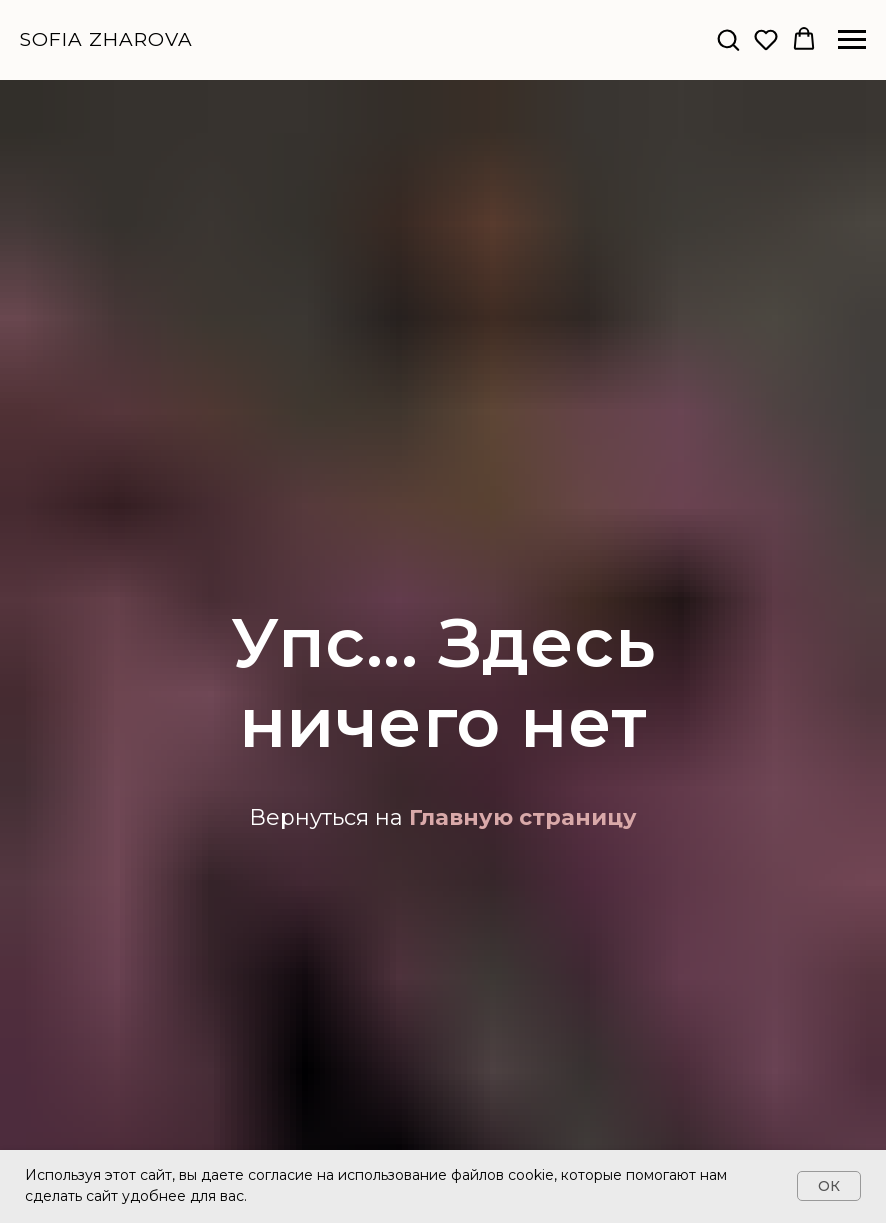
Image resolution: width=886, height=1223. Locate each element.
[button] (728, 39)
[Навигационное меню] (852, 40)
